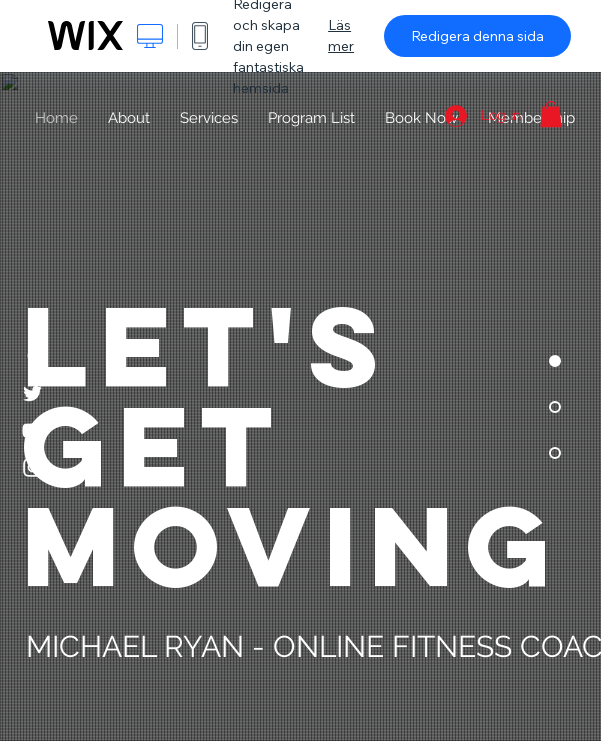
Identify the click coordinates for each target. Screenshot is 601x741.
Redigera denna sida (477, 36)
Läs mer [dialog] (341, 35)
